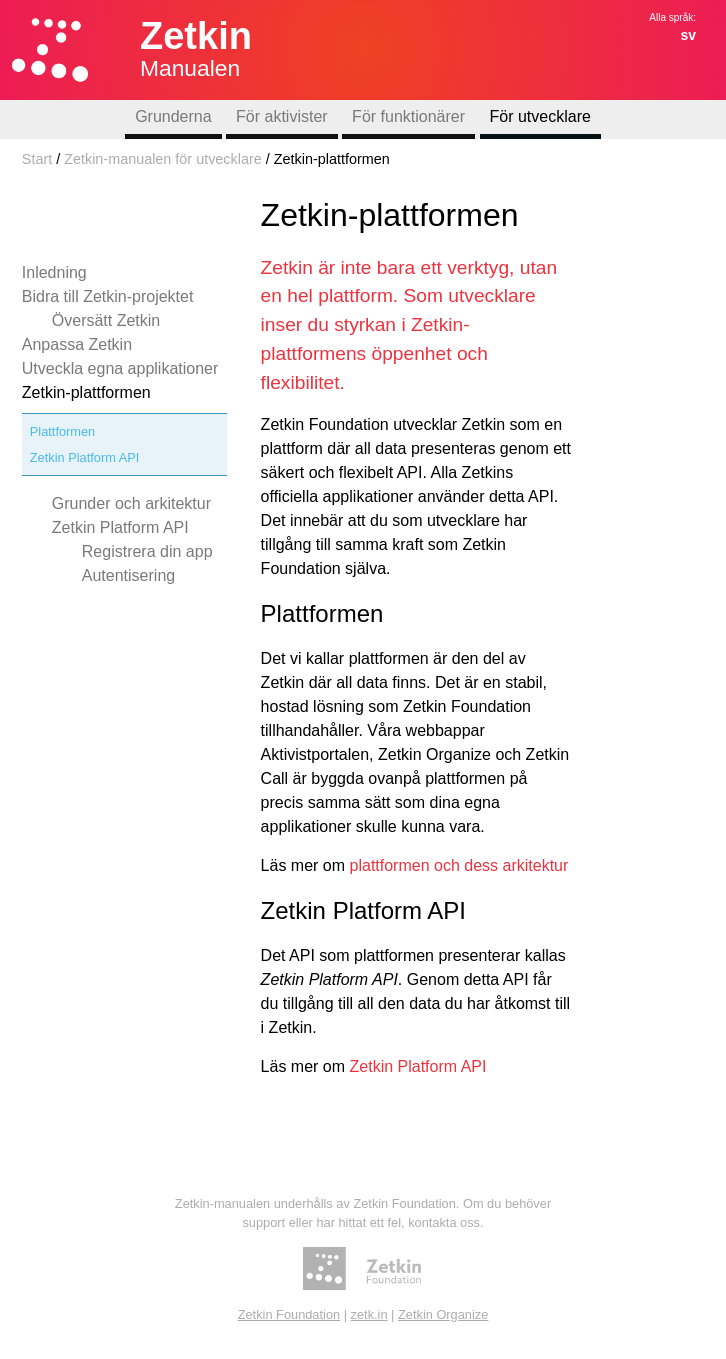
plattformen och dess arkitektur (459, 865)
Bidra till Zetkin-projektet (108, 296)
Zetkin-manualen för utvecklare (163, 159)
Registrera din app (147, 551)
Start (37, 159)
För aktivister (282, 116)
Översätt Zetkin (106, 320)
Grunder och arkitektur (131, 503)
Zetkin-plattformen (86, 392)
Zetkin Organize (443, 1314)
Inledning (54, 272)
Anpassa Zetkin (77, 344)
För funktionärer (408, 116)
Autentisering (128, 575)
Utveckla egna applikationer (120, 368)
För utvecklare (540, 116)
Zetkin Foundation (289, 1314)
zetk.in (369, 1314)
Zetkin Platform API (85, 457)
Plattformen (62, 431)
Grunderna (173, 116)
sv (688, 35)
